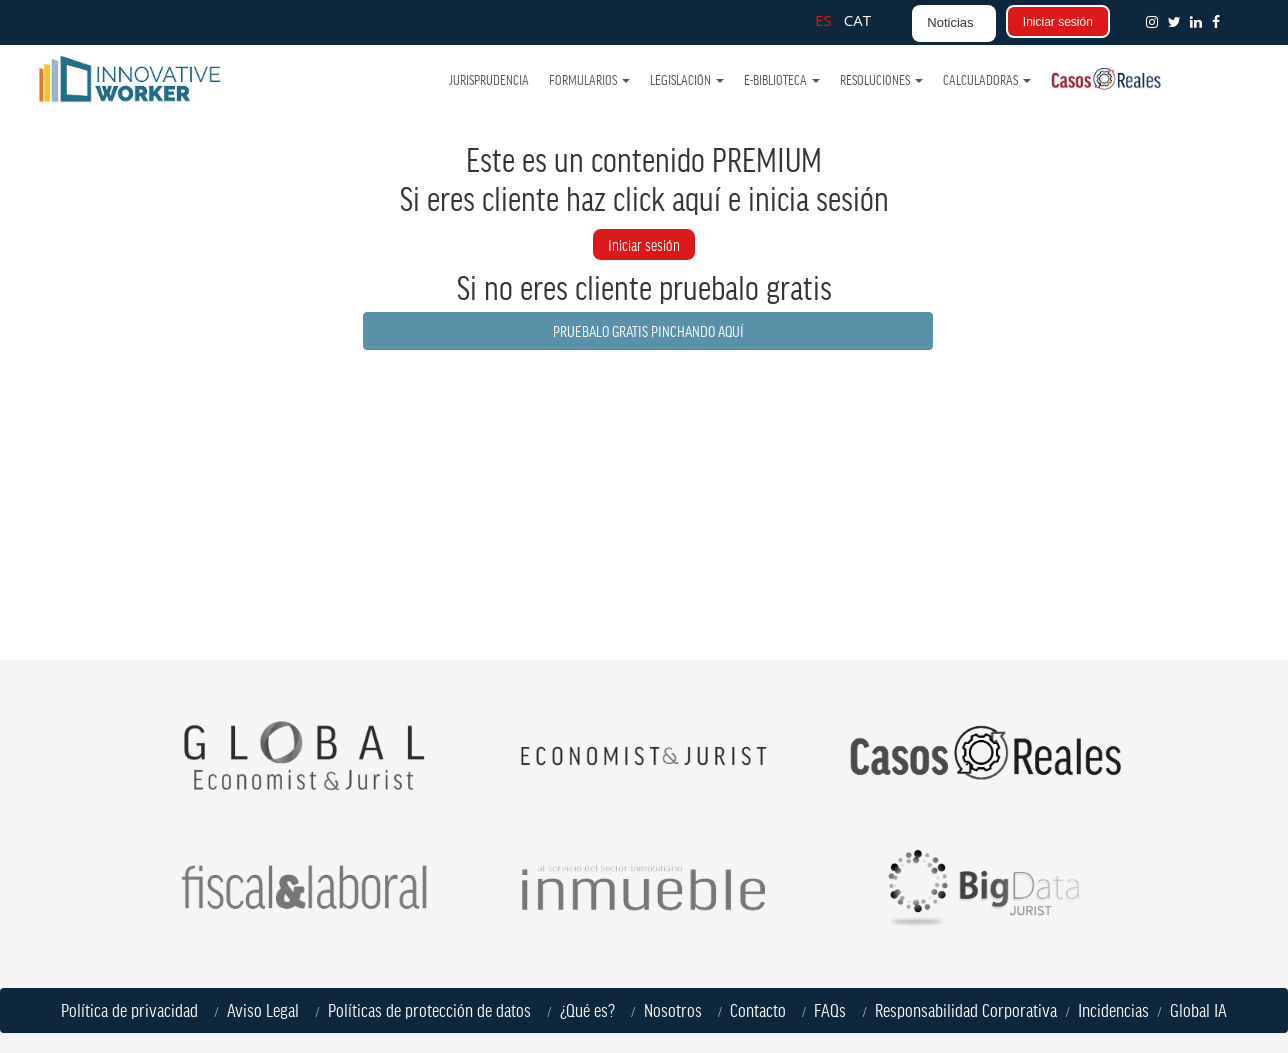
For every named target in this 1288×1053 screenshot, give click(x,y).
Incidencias (1113, 1010)
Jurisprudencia (489, 79)
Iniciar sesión (1058, 22)
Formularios (589, 79)
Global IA (1198, 1010)
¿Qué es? (591, 1010)
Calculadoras (987, 79)
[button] (1220, 21)
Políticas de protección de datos (433, 1010)
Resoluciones (881, 79)
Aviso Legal (267, 1010)
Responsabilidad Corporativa (966, 1010)
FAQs (834, 1010)
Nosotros (677, 1010)
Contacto (758, 1010)
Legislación (687, 79)
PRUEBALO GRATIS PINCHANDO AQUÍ (648, 330)
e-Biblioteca (782, 79)
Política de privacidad (133, 1010)
